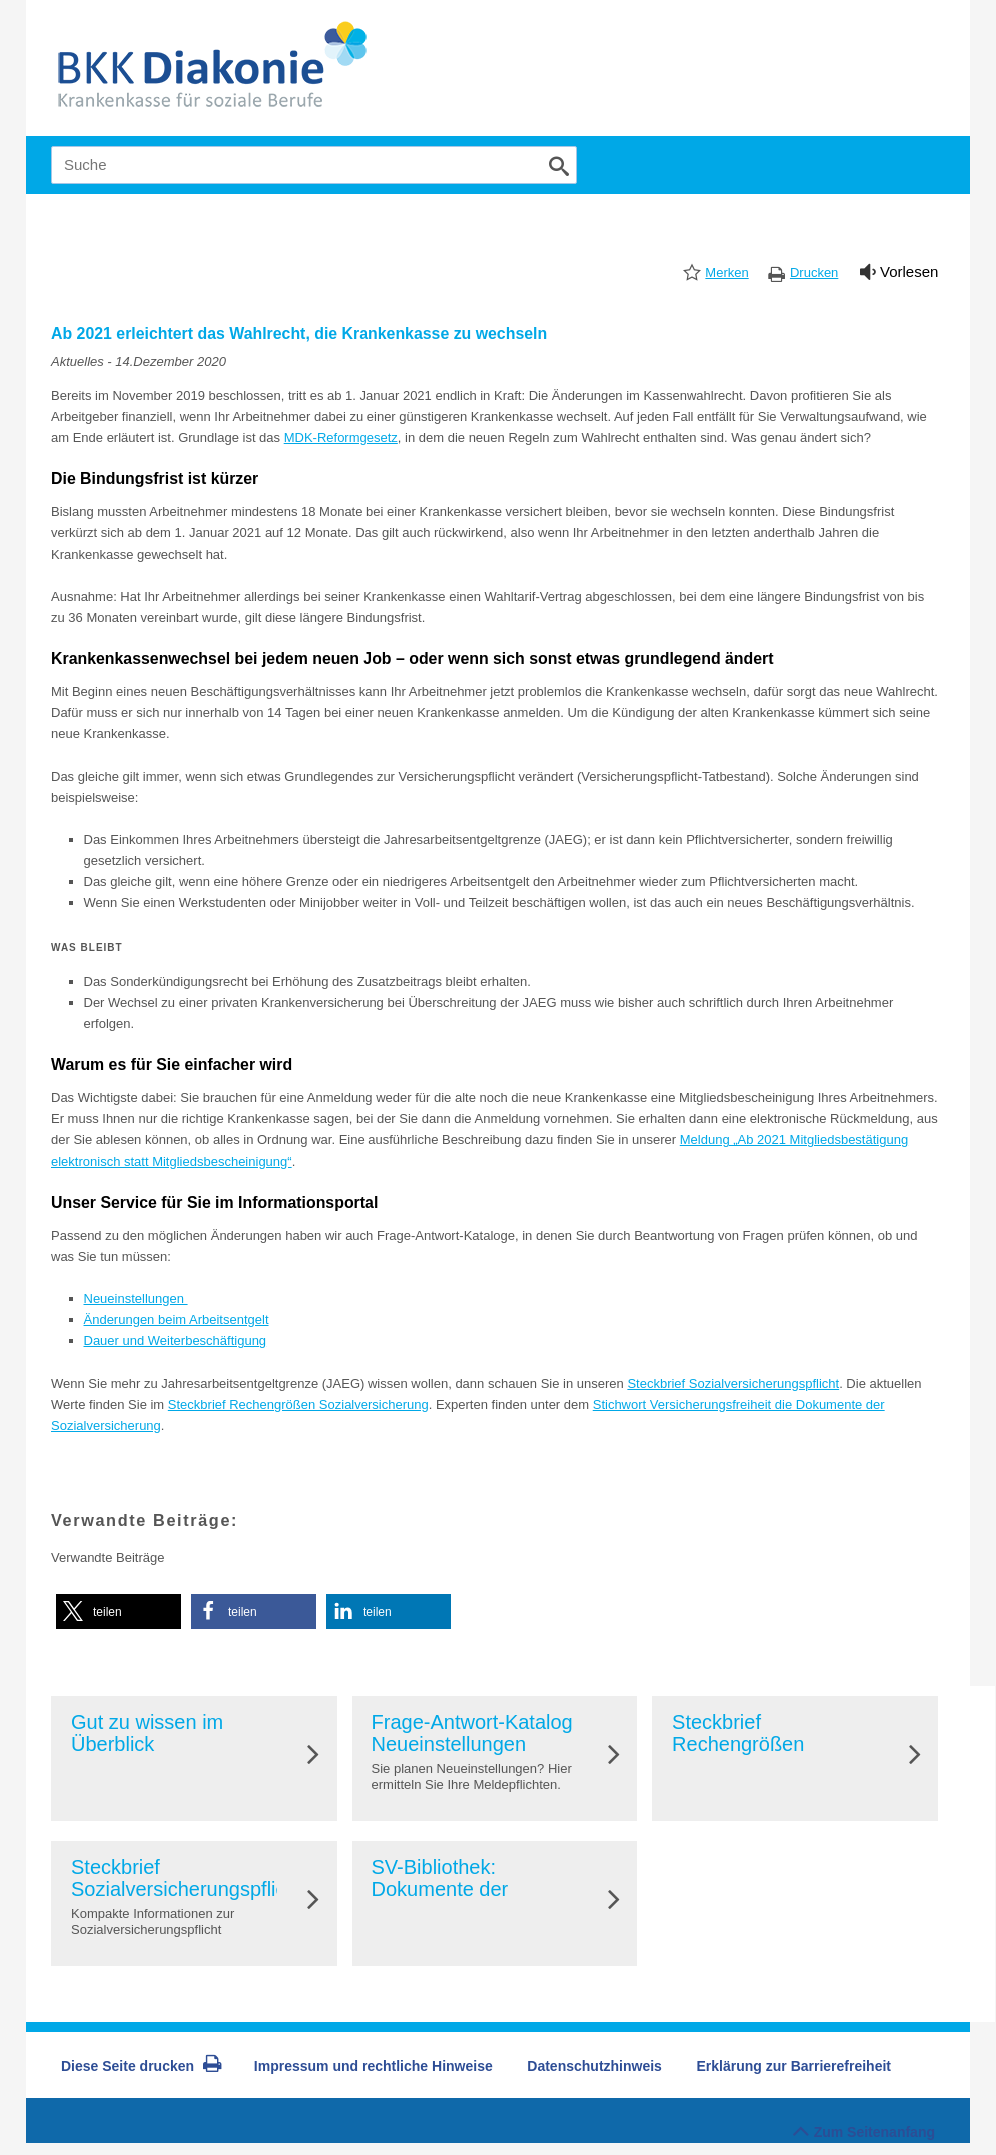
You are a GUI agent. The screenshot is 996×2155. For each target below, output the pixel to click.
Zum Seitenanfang (863, 2126)
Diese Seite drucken (141, 2066)
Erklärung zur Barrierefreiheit (794, 2066)
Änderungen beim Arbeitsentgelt (176, 1319)
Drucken (814, 272)
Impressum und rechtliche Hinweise (373, 2066)
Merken (726, 272)
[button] (118, 1611)
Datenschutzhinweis (594, 2066)
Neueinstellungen (136, 1298)
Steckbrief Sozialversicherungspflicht (733, 1383)
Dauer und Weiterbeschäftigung (175, 1340)
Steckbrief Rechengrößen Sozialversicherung (298, 1404)
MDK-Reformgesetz (341, 437)
